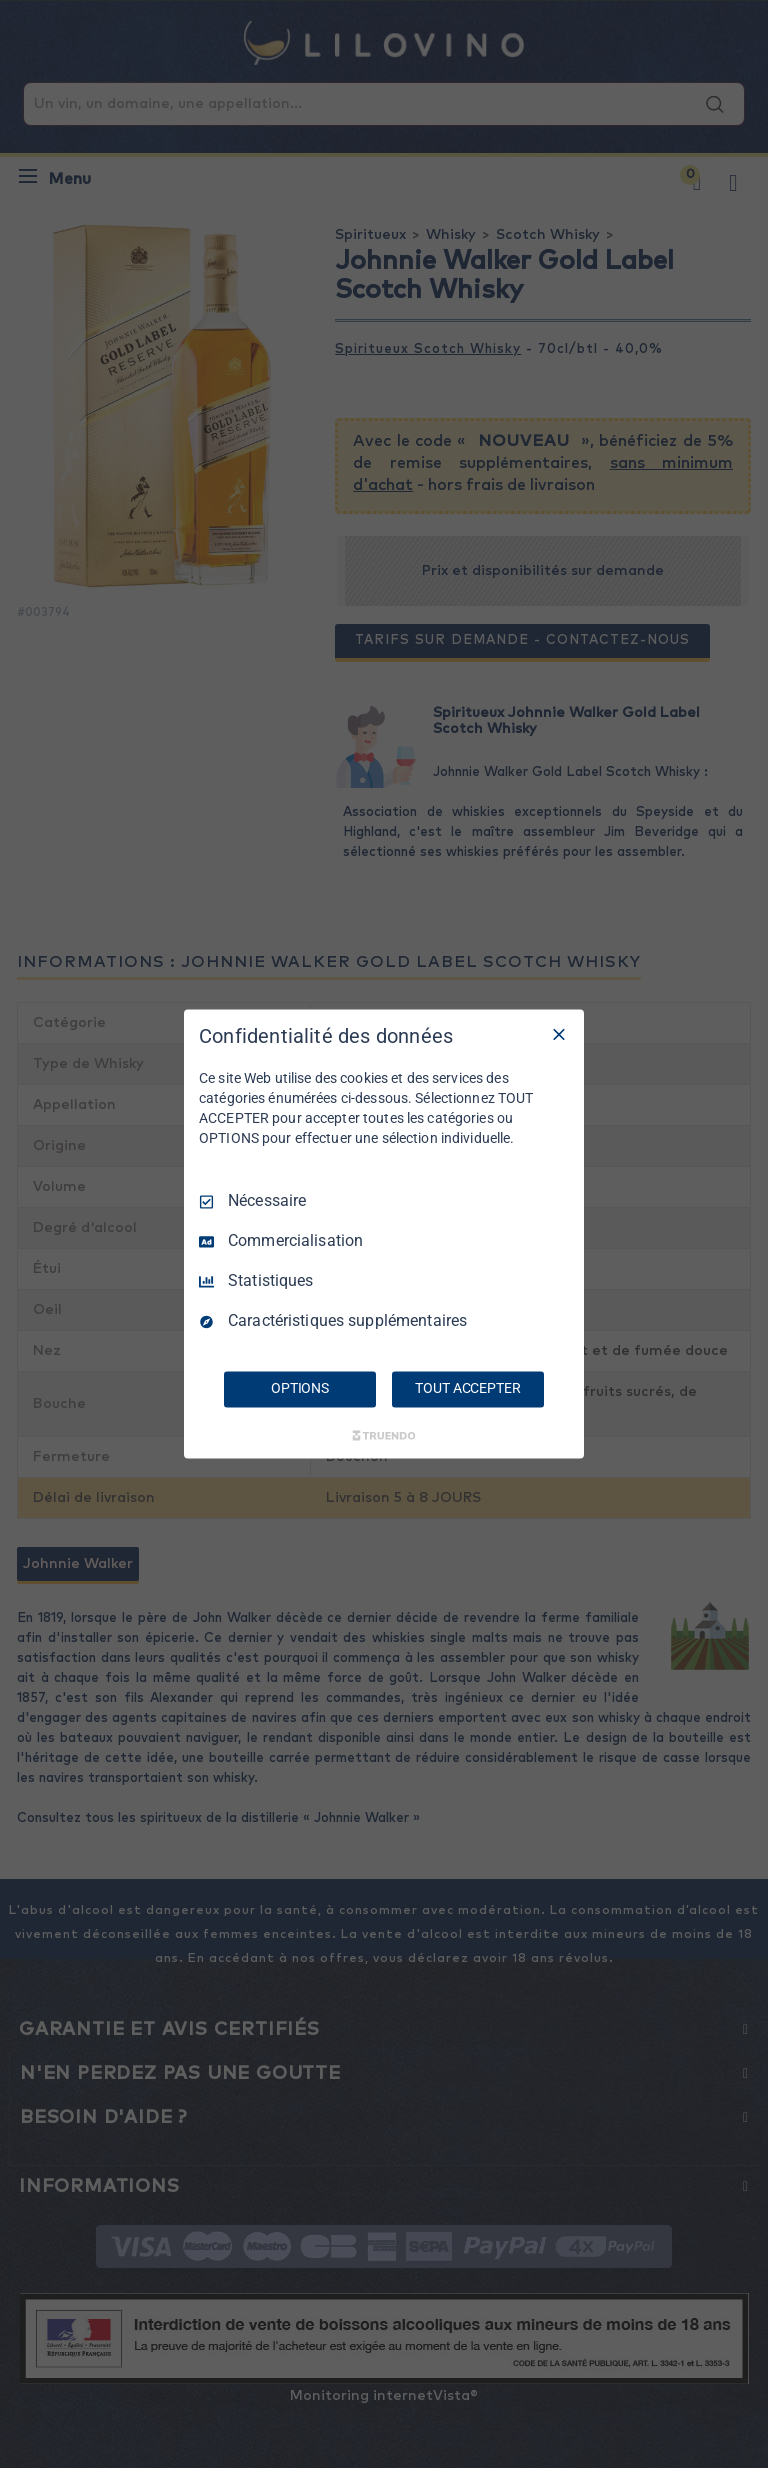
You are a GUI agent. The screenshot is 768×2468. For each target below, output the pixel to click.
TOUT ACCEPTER (467, 1389)
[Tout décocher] (559, 1034)
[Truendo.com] (384, 1436)
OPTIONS (300, 1389)
